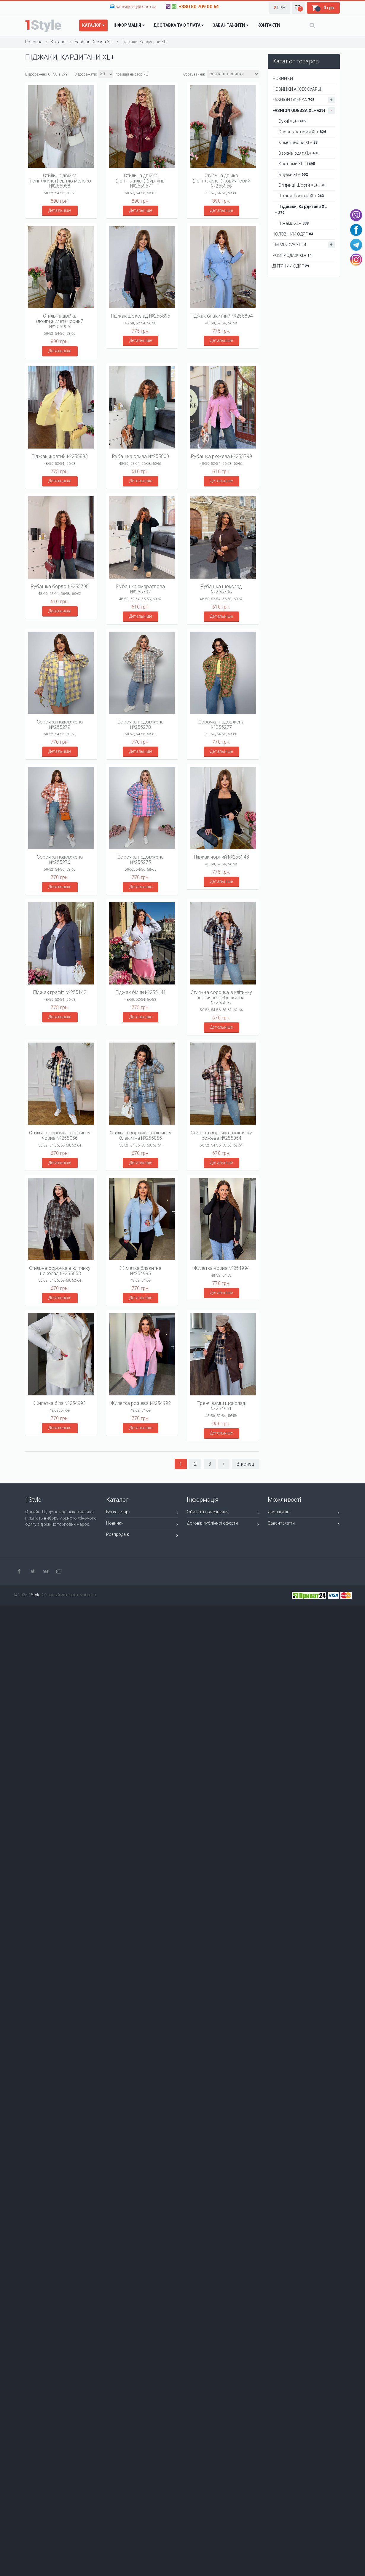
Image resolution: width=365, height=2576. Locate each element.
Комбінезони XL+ (296, 142)
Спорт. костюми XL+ (300, 131)
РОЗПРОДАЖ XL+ (292, 255)
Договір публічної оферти (223, 1524)
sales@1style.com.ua (136, 6)
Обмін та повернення (223, 1512)
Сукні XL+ (290, 121)
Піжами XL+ (292, 223)
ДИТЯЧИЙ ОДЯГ (290, 266)
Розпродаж (142, 1535)
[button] (279, 8)
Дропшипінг (304, 1512)
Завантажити (304, 1524)
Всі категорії (142, 1512)
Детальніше (59, 210)
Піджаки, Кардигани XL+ (301, 209)
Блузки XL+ (291, 174)
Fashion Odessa (303, 100)
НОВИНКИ (282, 78)
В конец (245, 1464)
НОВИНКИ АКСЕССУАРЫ (296, 89)
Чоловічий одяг (292, 234)
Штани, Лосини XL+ (299, 195)
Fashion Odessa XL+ (303, 110)
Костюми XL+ (295, 163)
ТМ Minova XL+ (303, 244)
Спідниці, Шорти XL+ (300, 185)
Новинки (142, 1524)
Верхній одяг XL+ (297, 153)
